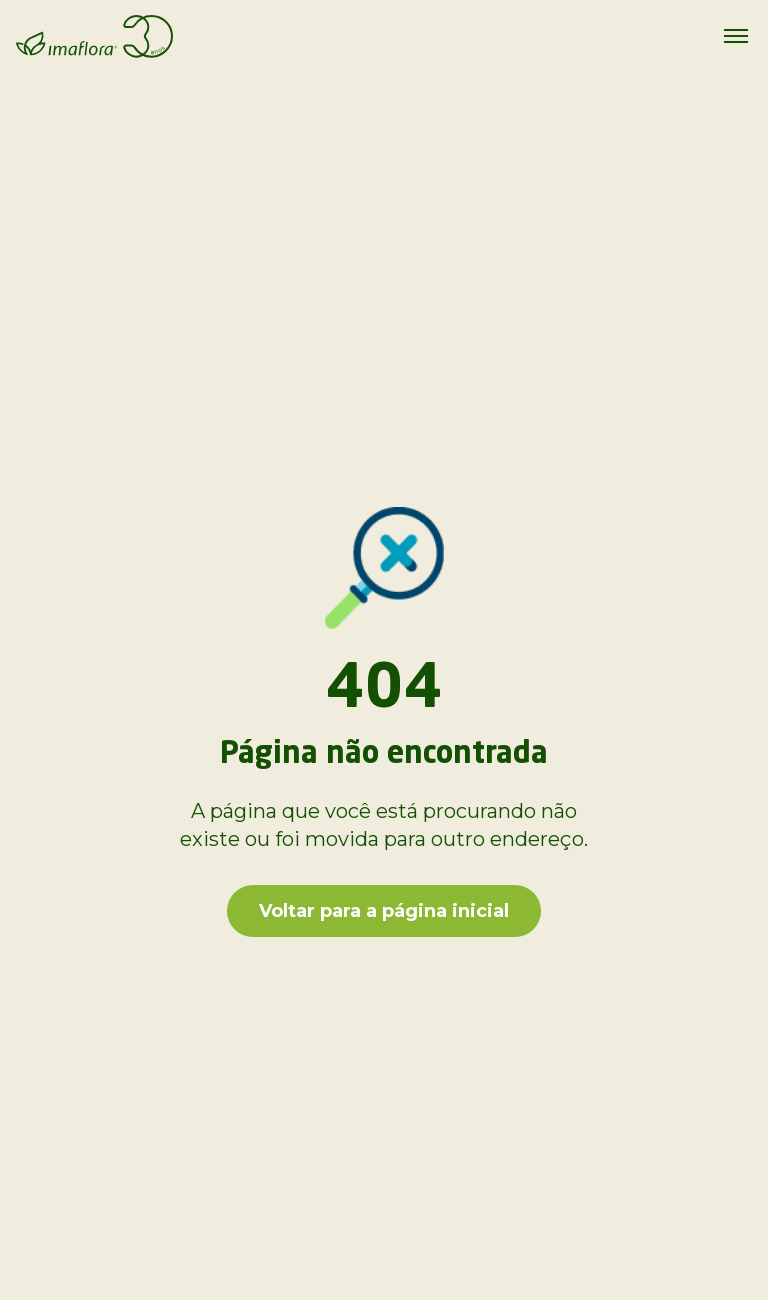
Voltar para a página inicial (384, 911)
